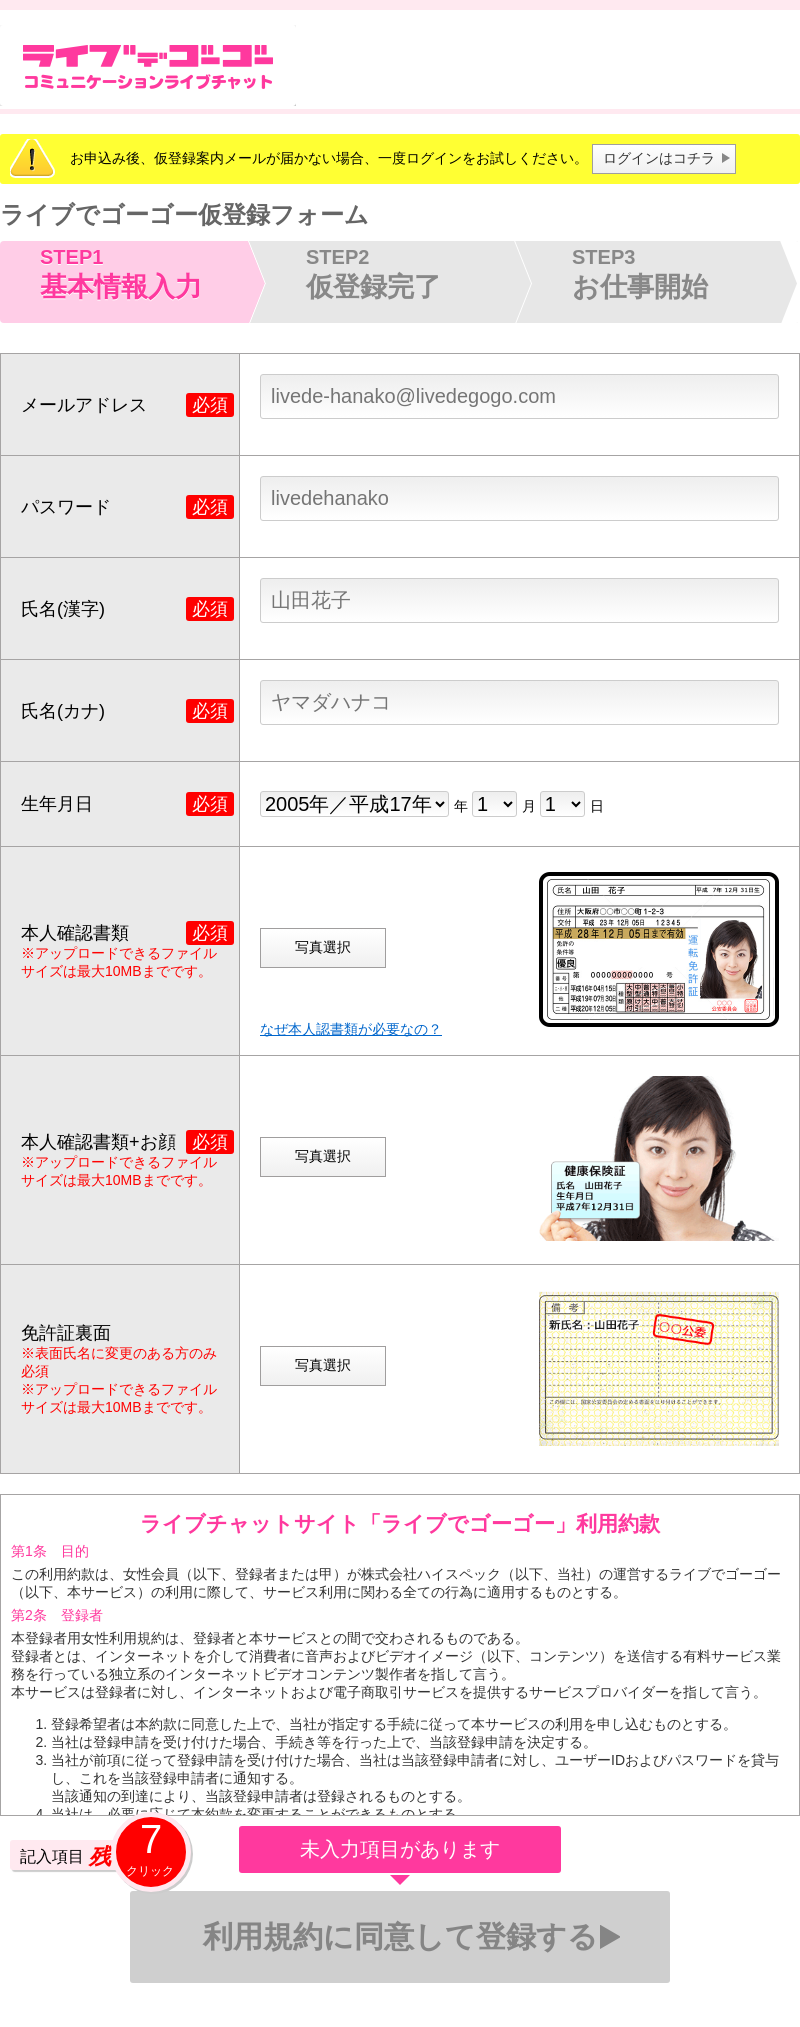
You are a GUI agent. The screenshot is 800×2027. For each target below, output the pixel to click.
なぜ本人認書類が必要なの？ (351, 1029)
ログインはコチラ (659, 158)
